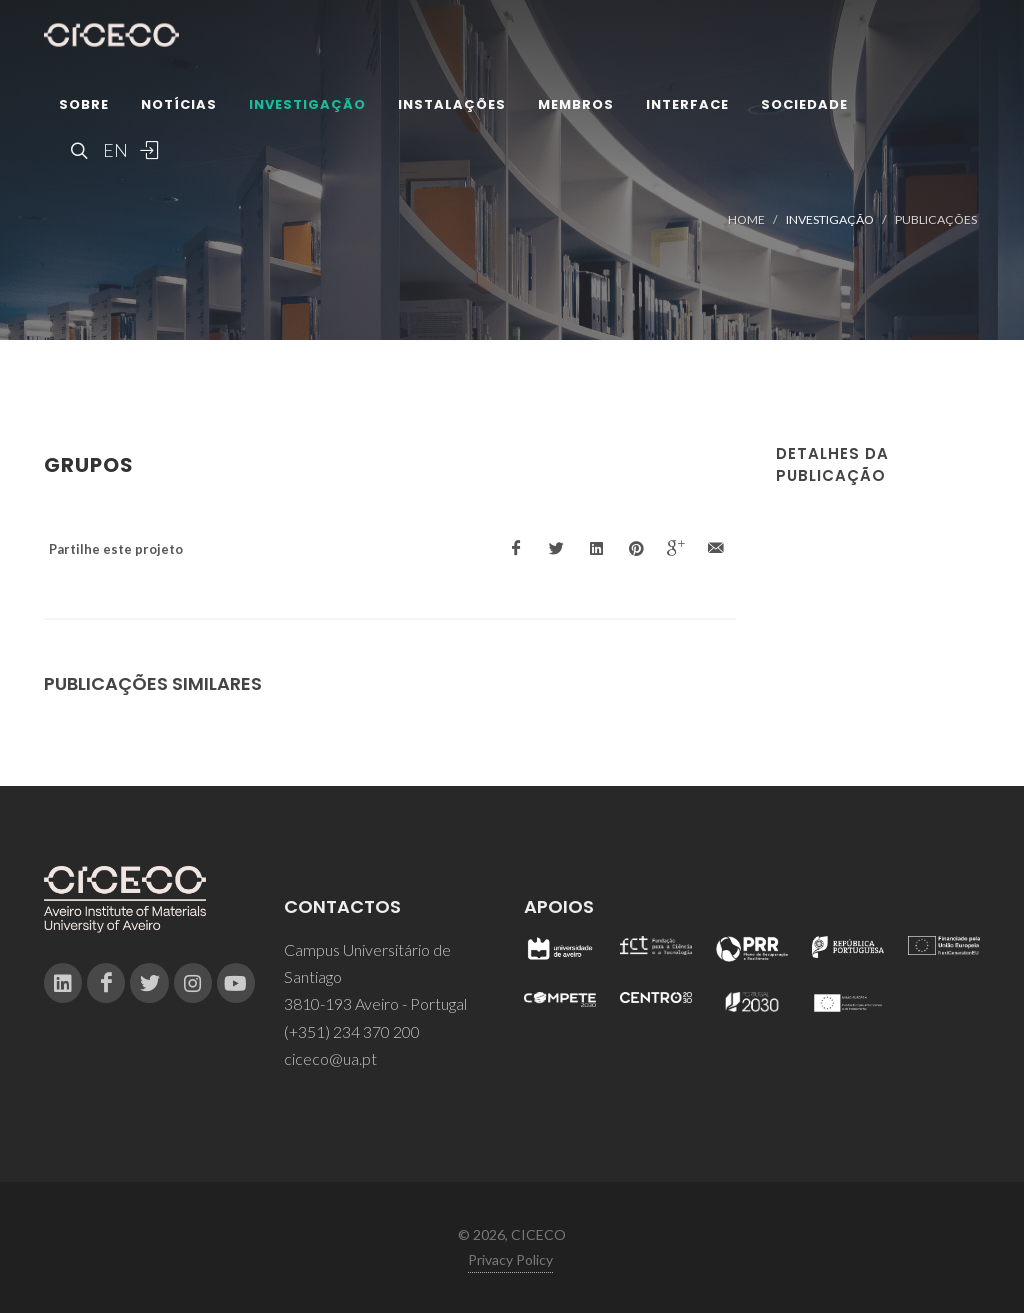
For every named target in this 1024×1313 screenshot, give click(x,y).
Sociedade (804, 104)
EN (113, 150)
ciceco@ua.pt (330, 1058)
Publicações (936, 219)
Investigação (307, 104)
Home (746, 219)
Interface (687, 104)
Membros (576, 104)
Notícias (179, 104)
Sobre (84, 104)
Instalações (452, 104)
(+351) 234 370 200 (352, 1031)
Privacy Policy (510, 1259)
